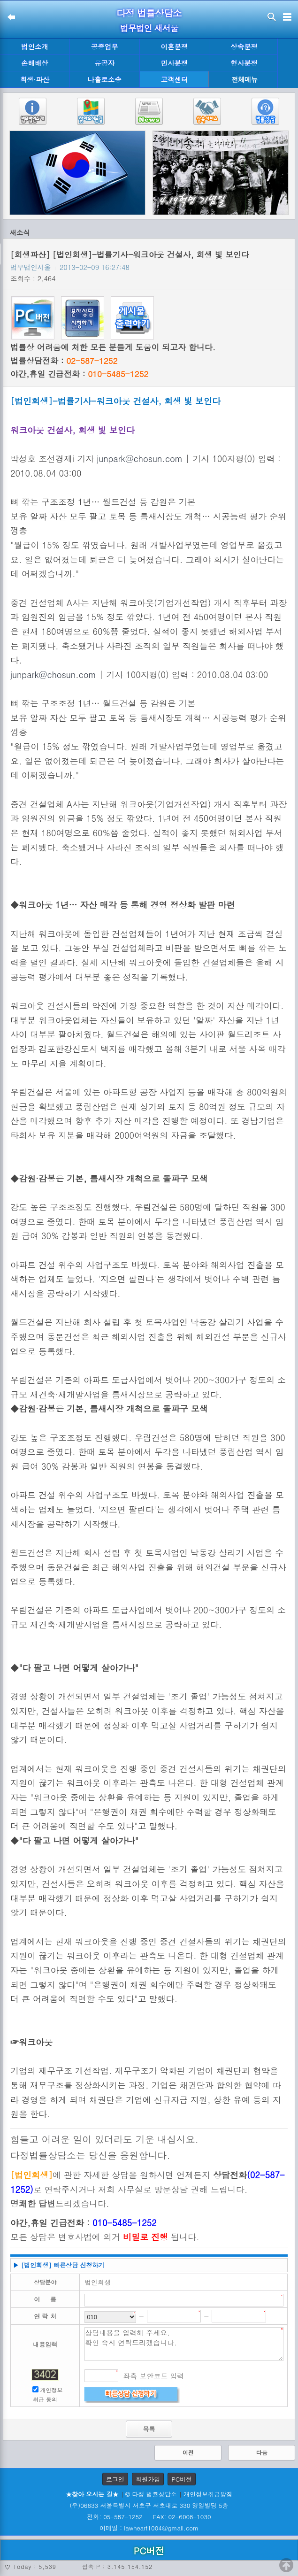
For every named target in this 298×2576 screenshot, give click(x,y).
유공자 (104, 63)
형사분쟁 (244, 63)
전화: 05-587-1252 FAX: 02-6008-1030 (149, 2516)
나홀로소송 (105, 79)
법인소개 (34, 46)
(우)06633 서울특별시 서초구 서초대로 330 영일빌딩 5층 (148, 2505)
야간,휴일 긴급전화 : (79, 373)
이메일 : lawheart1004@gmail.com (149, 2527)
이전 (188, 2452)
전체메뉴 (244, 79)
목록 (149, 2428)
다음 (261, 2452)
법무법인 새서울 (149, 28)
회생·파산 (34, 79)
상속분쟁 (244, 46)
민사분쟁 (174, 63)
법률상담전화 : (63, 360)
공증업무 (104, 46)
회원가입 (148, 2479)
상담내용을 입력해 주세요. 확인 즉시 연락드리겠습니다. (183, 2344)
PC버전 (181, 2479)
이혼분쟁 (174, 46)
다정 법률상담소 (149, 13)
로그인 (115, 2479)
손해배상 (34, 63)
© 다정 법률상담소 (151, 2494)
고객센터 (174, 79)
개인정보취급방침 (207, 2494)
